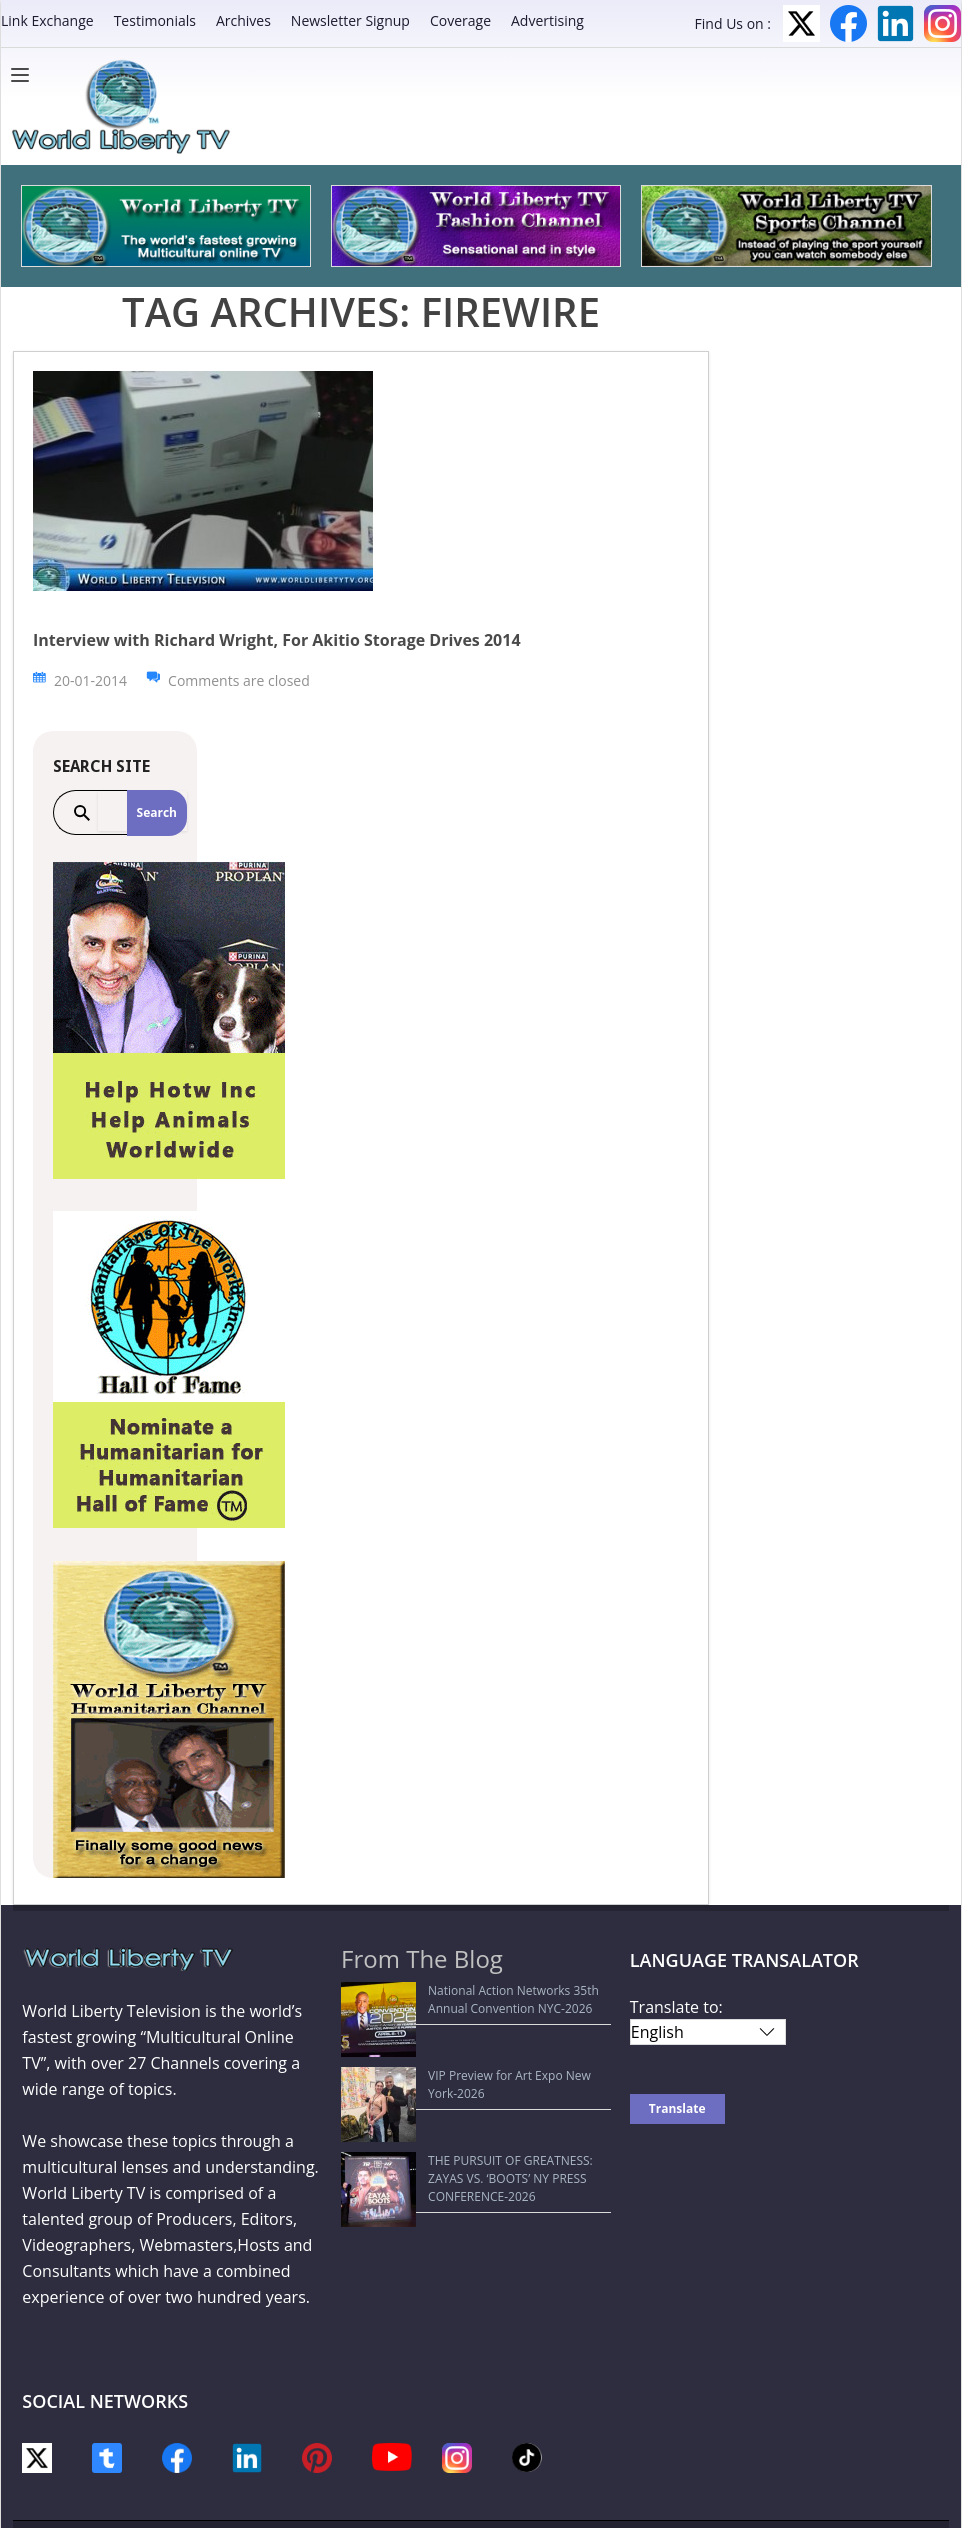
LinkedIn (895, 23)
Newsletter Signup (350, 20)
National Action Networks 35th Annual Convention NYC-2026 (459, 1999)
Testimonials (155, 20)
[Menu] (25, 75)
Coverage (460, 20)
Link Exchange (47, 20)
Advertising (547, 20)
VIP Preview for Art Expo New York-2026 (464, 2038)
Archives (243, 20)
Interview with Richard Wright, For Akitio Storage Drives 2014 (277, 640)
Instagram (942, 23)
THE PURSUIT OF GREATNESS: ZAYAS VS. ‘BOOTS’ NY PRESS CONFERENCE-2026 (464, 2077)
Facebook (848, 23)
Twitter (801, 23)
